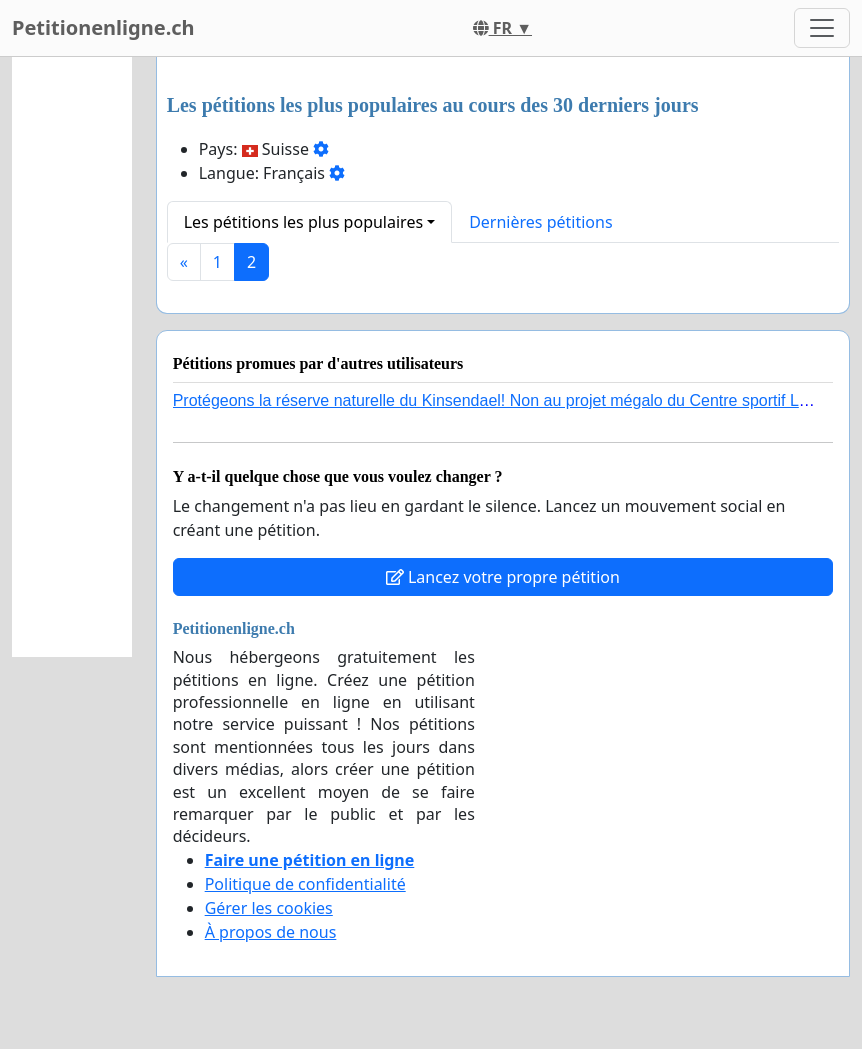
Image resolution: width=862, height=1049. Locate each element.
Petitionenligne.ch (103, 27)
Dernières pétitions (540, 222)
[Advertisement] (72, 357)
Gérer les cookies (269, 908)
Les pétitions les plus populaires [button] (303, 222)
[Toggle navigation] (822, 28)
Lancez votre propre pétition (503, 577)
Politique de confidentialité (305, 884)
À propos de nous (271, 932)
